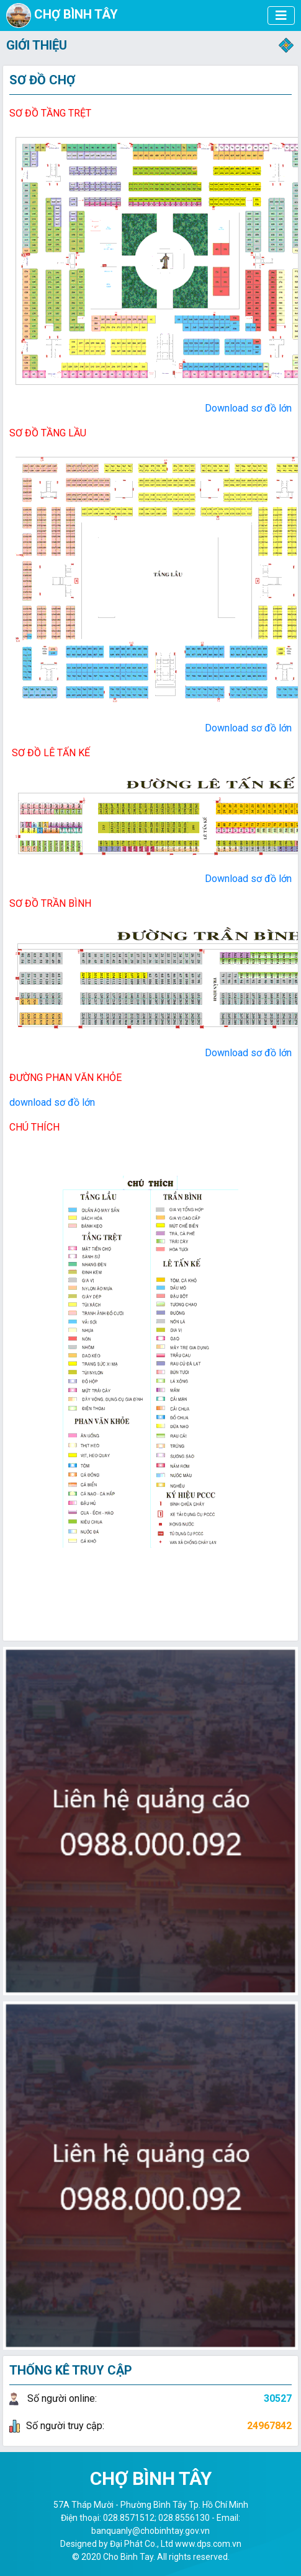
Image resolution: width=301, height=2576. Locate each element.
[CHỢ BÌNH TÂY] (281, 15)
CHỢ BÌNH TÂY (62, 15)
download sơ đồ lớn (52, 1102)
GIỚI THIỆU (36, 45)
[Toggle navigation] (286, 45)
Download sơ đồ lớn (248, 408)
